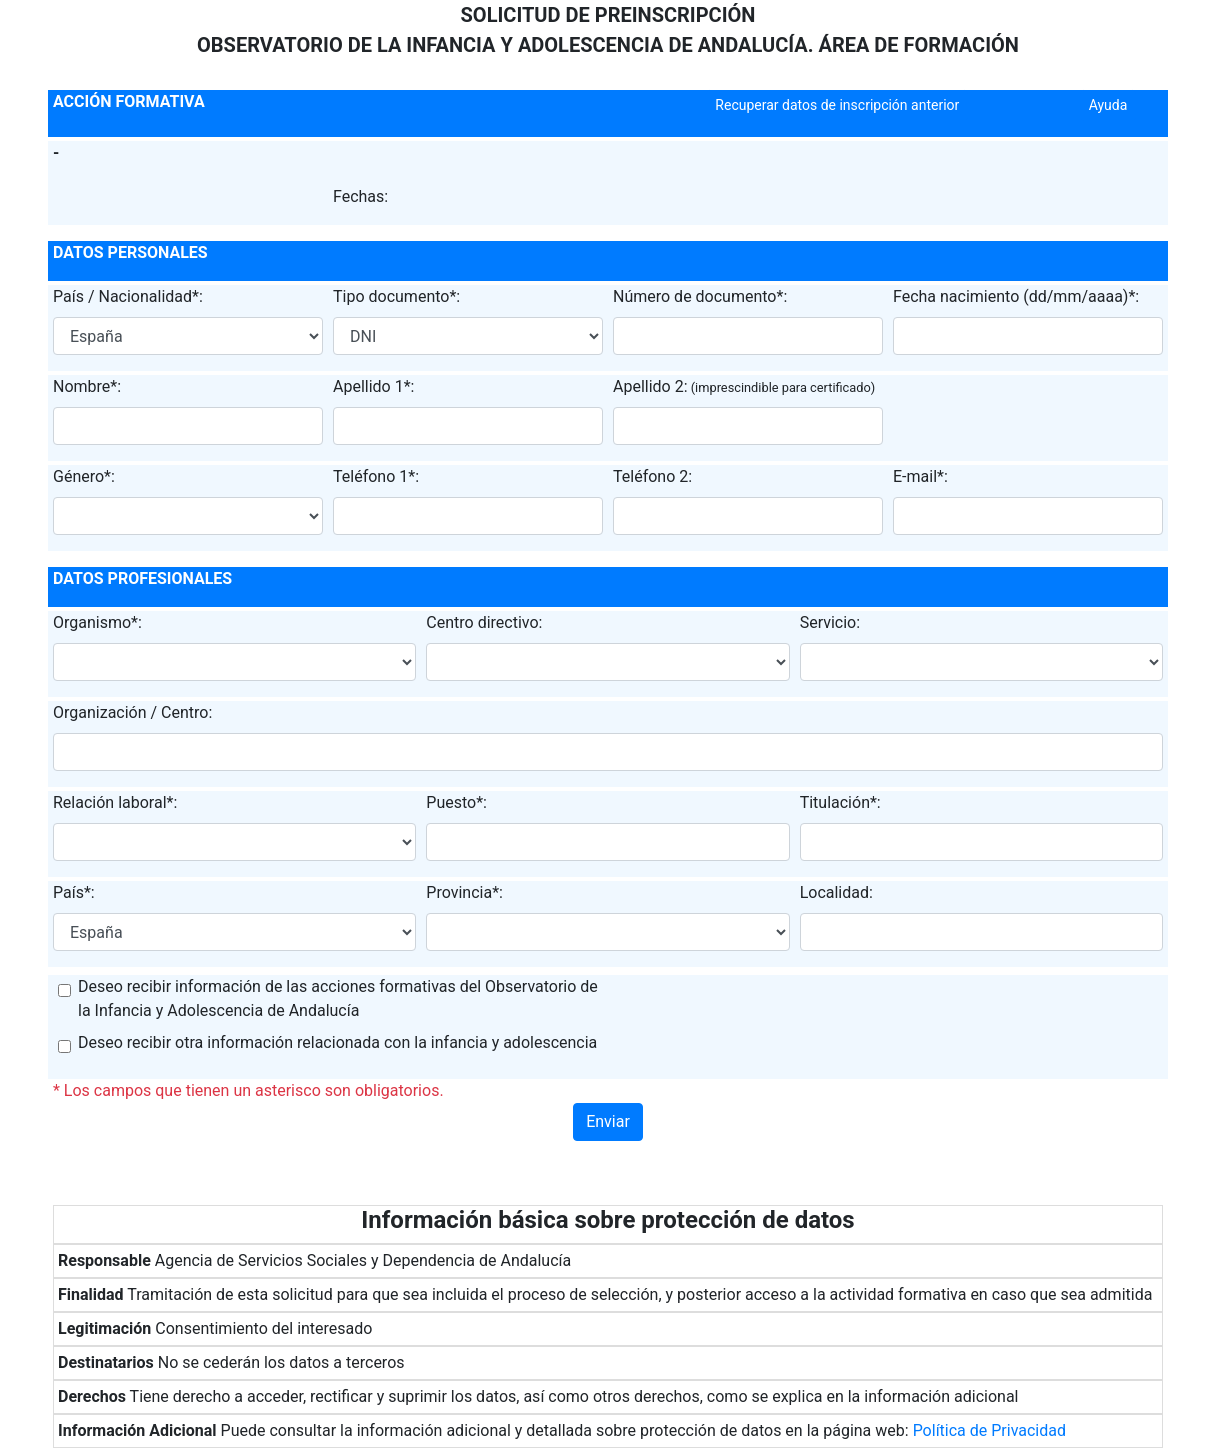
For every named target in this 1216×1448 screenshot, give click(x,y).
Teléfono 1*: (376, 476)
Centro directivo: (484, 622)
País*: (74, 892)
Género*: (84, 476)
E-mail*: (920, 476)
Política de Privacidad (989, 1430)
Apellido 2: (650, 386)
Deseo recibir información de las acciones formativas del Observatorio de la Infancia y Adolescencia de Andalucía (338, 998)
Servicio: (830, 622)
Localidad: (836, 892)
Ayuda (1108, 105)
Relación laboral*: (115, 802)
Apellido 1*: (373, 386)
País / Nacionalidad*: (128, 296)
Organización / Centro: (132, 712)
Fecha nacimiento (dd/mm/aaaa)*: (1016, 296)
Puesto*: (456, 802)
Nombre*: (87, 386)
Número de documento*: (700, 296)
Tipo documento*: (396, 296)
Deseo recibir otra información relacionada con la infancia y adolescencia (337, 1042)
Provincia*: (464, 892)
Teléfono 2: (652, 476)
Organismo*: (97, 622)
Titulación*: (840, 802)
